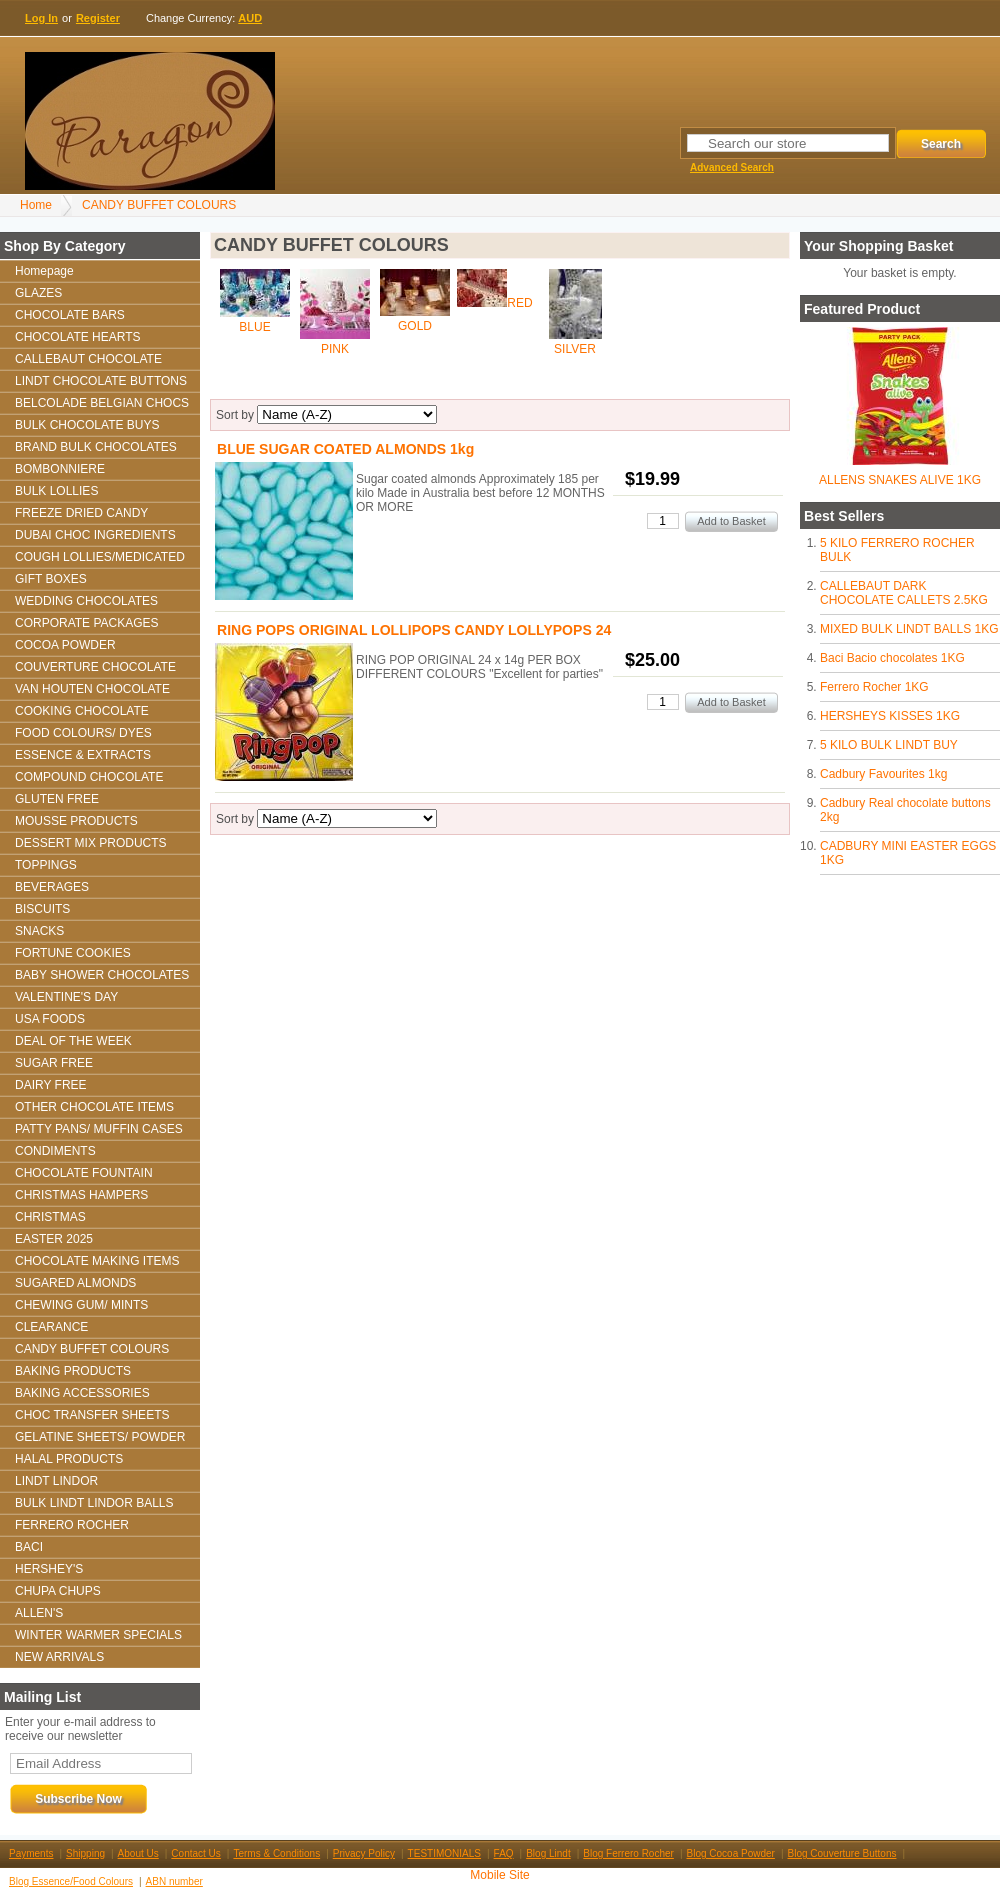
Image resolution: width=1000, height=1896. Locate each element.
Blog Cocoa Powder (731, 1853)
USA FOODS (50, 1019)
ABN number (174, 1881)
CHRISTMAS (50, 1217)
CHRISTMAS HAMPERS (81, 1195)
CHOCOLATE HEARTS (78, 337)
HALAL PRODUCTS (69, 1459)
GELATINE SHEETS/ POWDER (100, 1437)
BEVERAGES (52, 887)
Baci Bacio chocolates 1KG (892, 658)
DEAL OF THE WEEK (73, 1041)
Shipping (85, 1853)
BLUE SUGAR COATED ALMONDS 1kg (345, 449)
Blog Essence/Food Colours (71, 1881)
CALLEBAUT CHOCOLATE (88, 359)
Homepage (44, 271)
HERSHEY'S (49, 1569)
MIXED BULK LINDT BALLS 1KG (909, 629)
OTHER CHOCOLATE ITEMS (94, 1107)
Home (36, 205)
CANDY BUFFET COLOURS (159, 205)
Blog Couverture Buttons (842, 1853)
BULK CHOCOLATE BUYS (87, 425)
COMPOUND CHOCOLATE (89, 777)
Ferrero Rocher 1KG (874, 687)
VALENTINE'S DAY (66, 997)
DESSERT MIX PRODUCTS (91, 843)
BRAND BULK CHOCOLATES (96, 447)
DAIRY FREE (51, 1085)
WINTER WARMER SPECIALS (98, 1635)
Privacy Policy (364, 1853)
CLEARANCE (51, 1327)
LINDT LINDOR (56, 1481)
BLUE (254, 327)
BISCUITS (42, 909)
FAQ (504, 1853)
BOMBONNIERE (60, 469)
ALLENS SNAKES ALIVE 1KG (900, 480)
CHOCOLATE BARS (70, 315)
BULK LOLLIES (56, 491)
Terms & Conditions (276, 1853)
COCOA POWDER (65, 645)
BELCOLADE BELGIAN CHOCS (102, 403)
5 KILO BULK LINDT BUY (889, 745)
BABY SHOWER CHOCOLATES (102, 975)
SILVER (575, 349)
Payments (31, 1853)
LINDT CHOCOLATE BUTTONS (101, 381)
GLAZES (38, 293)
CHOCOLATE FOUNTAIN (84, 1173)
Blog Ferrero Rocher (628, 1853)
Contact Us (195, 1853)
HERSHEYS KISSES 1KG (890, 716)
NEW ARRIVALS (59, 1657)
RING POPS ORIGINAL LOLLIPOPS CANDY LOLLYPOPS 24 (414, 630)
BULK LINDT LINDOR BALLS (94, 1503)
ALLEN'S (39, 1613)
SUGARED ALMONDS (75, 1283)
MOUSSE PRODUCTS (76, 821)
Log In (41, 18)
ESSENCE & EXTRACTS (83, 755)
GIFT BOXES (51, 579)
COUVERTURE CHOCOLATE (95, 667)
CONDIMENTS (55, 1151)
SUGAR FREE (54, 1063)
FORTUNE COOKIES (73, 953)
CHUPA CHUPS (58, 1591)
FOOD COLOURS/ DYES (83, 733)
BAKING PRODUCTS (73, 1371)
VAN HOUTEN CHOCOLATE (92, 689)
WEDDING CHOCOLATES (86, 601)
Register (98, 18)
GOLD (415, 326)
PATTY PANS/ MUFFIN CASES (99, 1129)
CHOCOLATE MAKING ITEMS (97, 1261)
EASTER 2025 (54, 1239)
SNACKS (39, 931)
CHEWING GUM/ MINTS (81, 1305)
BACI (29, 1547)
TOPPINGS (46, 865)
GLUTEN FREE (57, 799)
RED (519, 303)
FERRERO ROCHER (72, 1525)
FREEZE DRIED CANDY (81, 513)
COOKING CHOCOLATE (82, 711)
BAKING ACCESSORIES (82, 1393)
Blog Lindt (548, 1853)
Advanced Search (732, 167)
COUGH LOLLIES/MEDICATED (100, 557)
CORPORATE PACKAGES (87, 623)
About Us (138, 1853)
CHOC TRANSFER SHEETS (92, 1415)
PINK (335, 349)
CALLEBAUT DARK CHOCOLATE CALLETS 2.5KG (904, 593)
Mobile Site (499, 1875)
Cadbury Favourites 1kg (883, 774)
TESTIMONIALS (444, 1853)
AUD (250, 18)
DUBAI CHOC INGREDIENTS (95, 535)
